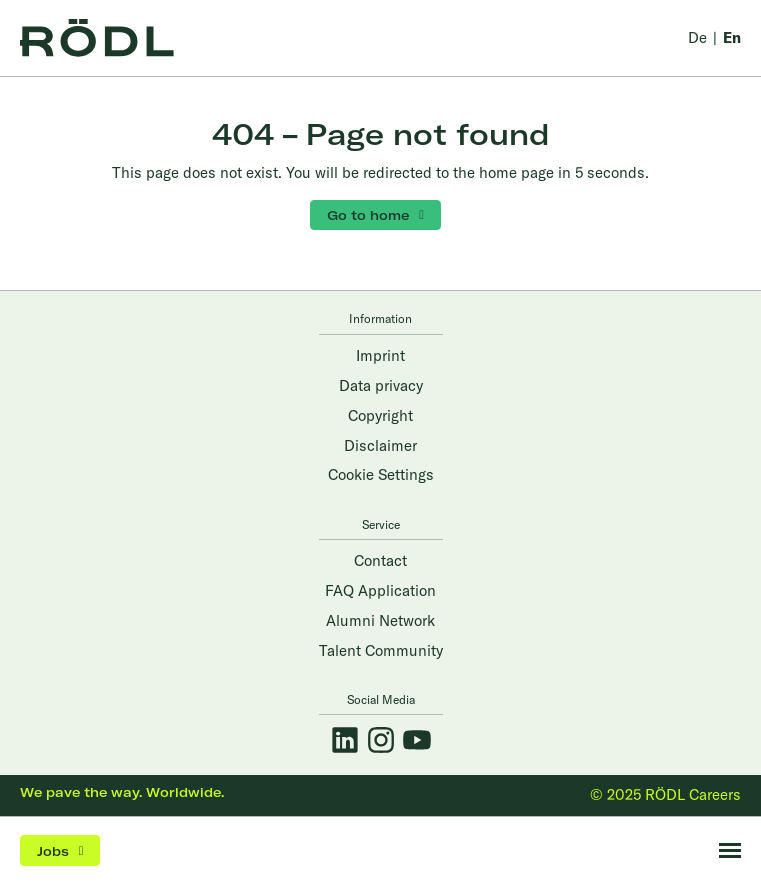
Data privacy (381, 385)
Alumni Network (380, 620)
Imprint (380, 355)
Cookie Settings (381, 474)
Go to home (368, 215)
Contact (380, 560)
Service (381, 524)
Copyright (380, 415)
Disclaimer (380, 445)
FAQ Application (380, 590)
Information (380, 318)
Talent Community (381, 650)
